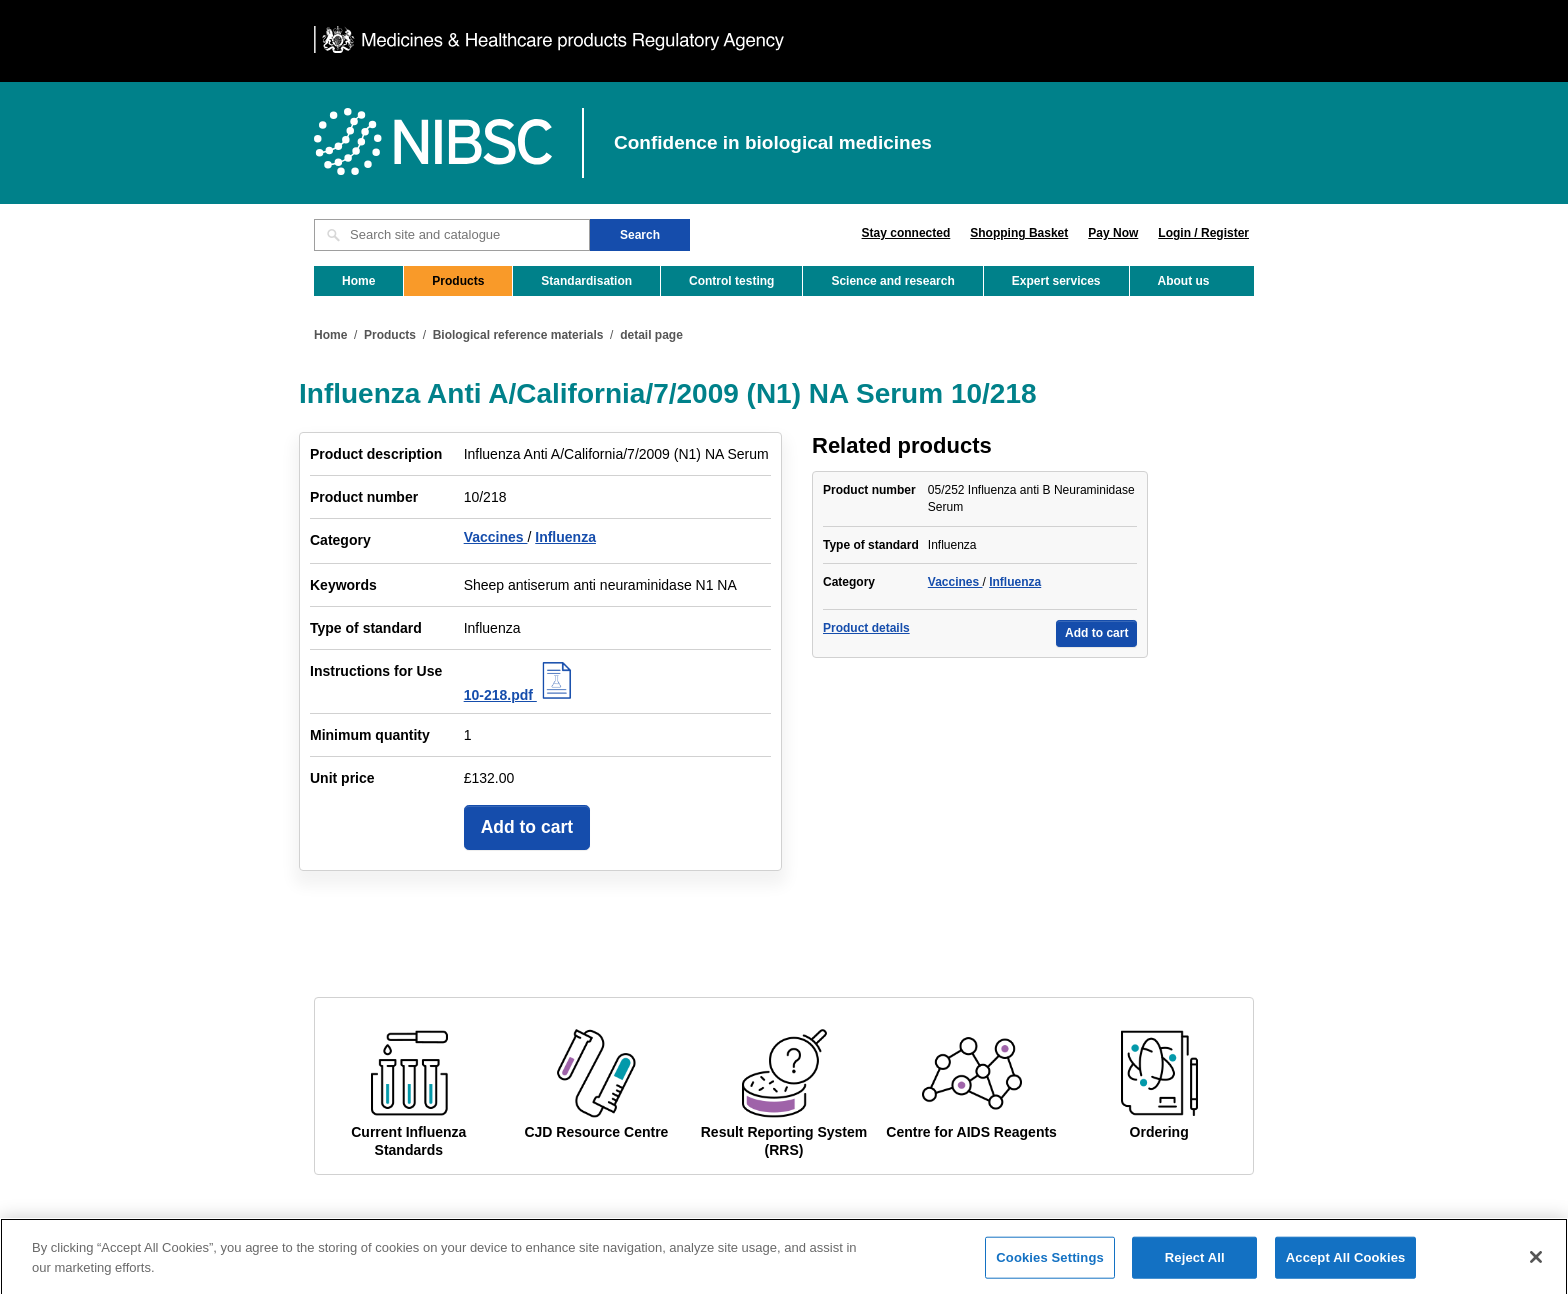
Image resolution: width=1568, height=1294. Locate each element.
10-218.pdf (520, 695)
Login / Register (1203, 233)
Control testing (731, 281)
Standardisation (586, 281)
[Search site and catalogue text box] (452, 235)
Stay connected (906, 233)
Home (358, 281)
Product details (866, 628)
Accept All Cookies (1346, 1266)
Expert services (1056, 281)
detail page (651, 335)
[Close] (1536, 1266)
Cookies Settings (1050, 1266)
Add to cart (527, 827)
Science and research (892, 281)
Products (458, 281)
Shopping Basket (1019, 233)
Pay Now (1113, 233)
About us (1184, 281)
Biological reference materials (518, 335)
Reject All (1195, 1266)
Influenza (565, 537)
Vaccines (496, 537)
